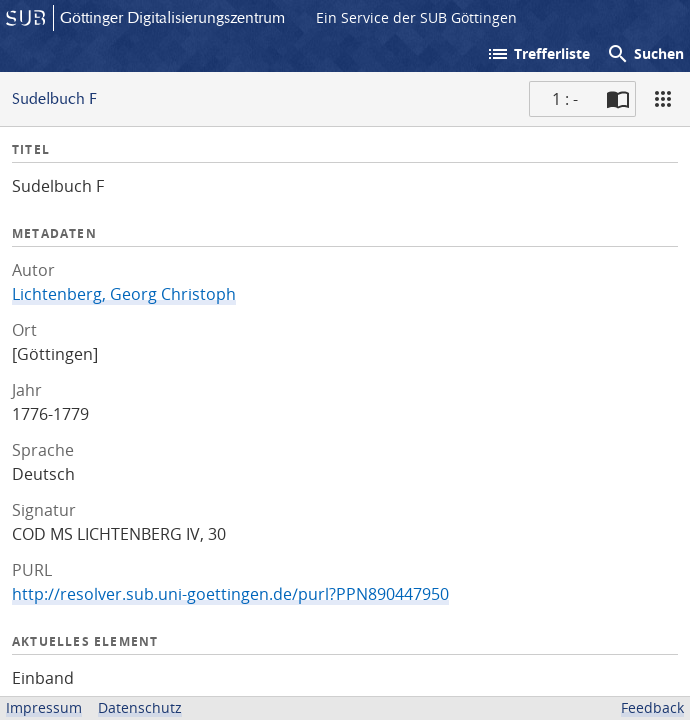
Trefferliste (538, 54)
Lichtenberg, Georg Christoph (124, 294)
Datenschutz (140, 707)
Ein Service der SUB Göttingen (416, 17)
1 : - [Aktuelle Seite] (565, 99)
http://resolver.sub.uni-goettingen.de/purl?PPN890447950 (230, 594)
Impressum (44, 707)
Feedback (652, 707)
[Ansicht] (663, 99)
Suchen (645, 54)
